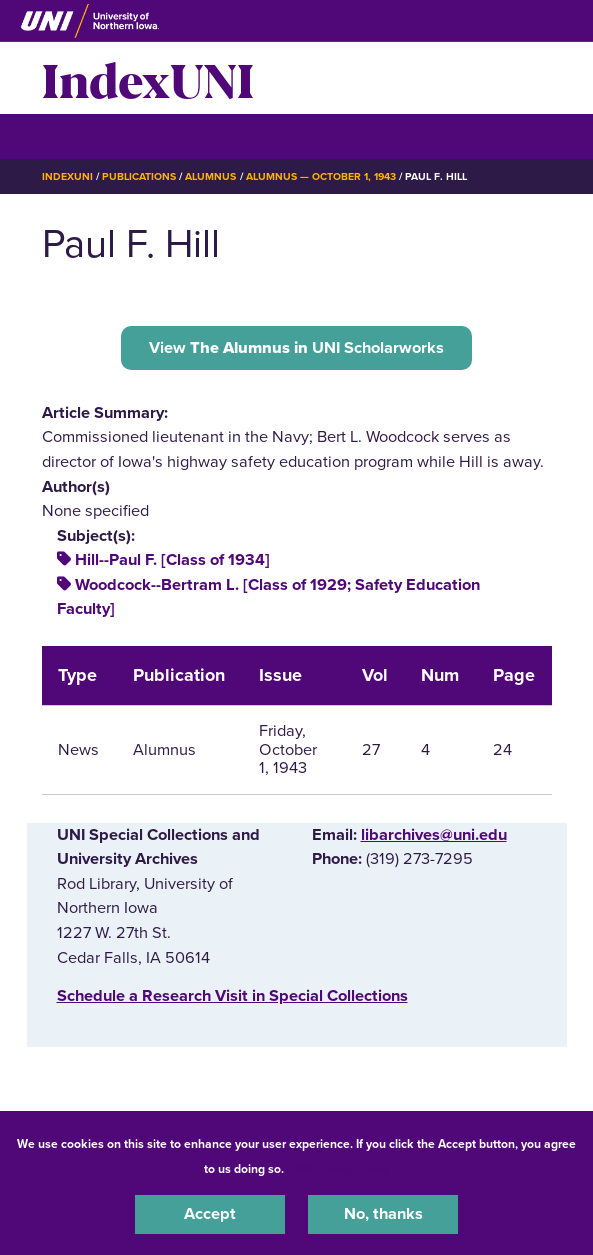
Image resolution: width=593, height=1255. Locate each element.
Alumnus (210, 176)
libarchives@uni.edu (434, 835)
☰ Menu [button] (77, 135)
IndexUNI (148, 78)
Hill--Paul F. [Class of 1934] (172, 560)
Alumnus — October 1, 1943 (321, 176)
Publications (139, 176)
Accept (210, 1214)
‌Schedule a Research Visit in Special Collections (232, 996)
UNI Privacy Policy (340, 1169)
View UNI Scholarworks (296, 348)
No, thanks (383, 1214)
